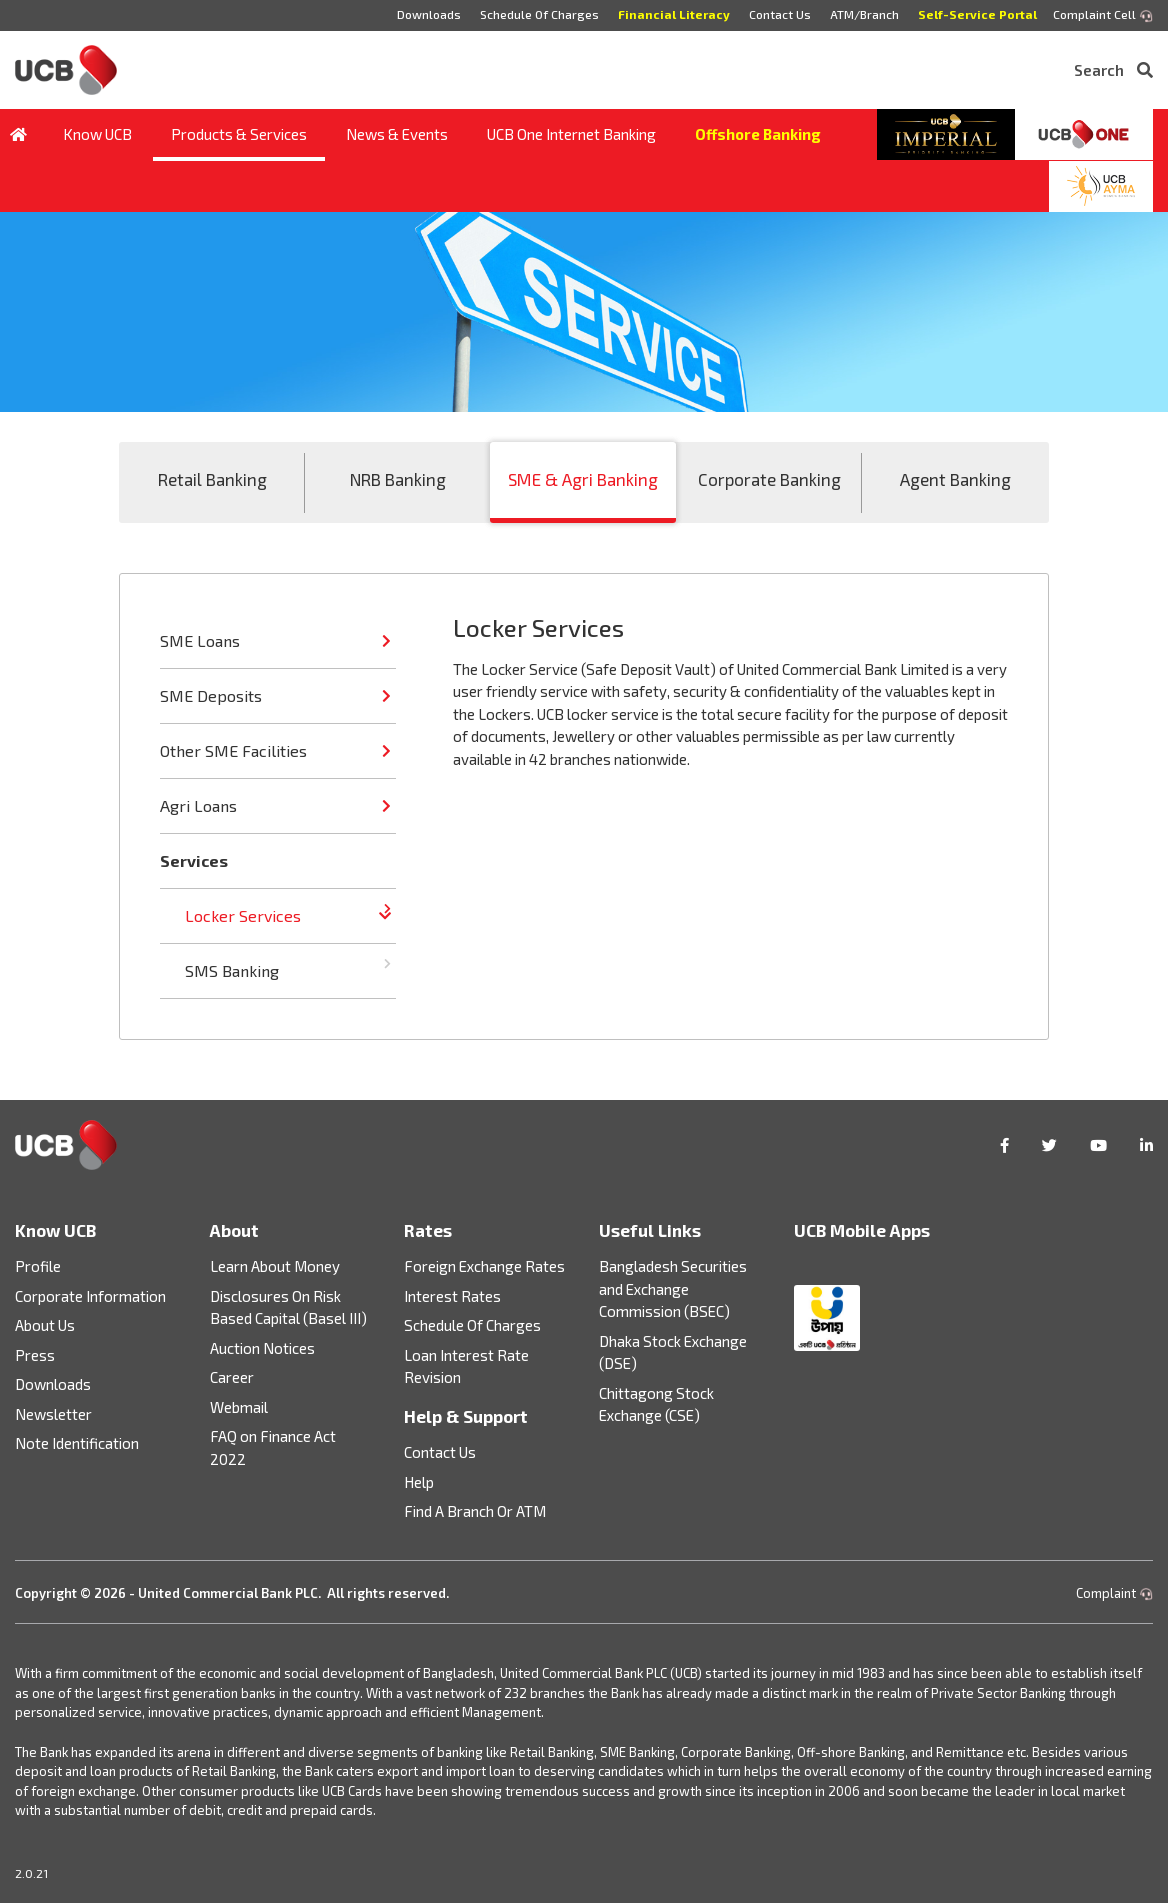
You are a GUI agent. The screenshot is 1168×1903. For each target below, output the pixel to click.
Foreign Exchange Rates (484, 1266)
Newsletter (53, 1414)
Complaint (1114, 1593)
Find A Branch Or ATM (475, 1511)
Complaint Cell (1103, 15)
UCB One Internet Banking (571, 134)
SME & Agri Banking (583, 479)
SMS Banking (232, 970)
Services (194, 860)
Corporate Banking (769, 479)
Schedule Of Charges (539, 14)
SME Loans (200, 640)
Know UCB (97, 134)
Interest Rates (452, 1296)
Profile (38, 1266)
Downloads (429, 14)
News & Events (397, 134)
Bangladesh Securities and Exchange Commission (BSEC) (673, 1288)
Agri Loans (198, 805)
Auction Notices (262, 1348)
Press (35, 1355)
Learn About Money (275, 1266)
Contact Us (780, 14)
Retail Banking (212, 479)
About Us (45, 1325)
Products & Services (239, 134)
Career (232, 1377)
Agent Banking (955, 479)
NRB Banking (398, 479)
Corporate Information (90, 1296)
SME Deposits (211, 695)
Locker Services (243, 915)
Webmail (239, 1407)
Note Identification (77, 1443)
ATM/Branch (864, 14)
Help (419, 1482)
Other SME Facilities (233, 750)
